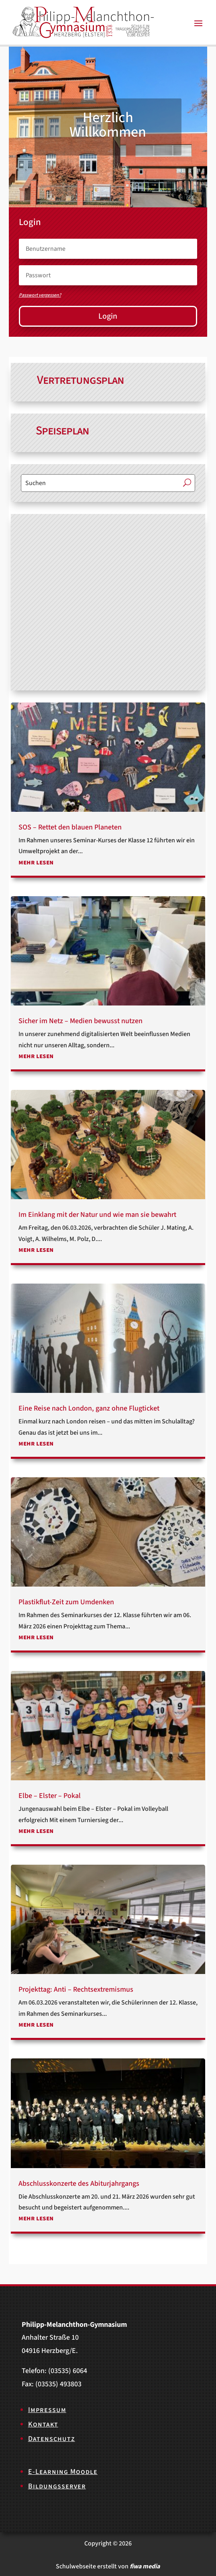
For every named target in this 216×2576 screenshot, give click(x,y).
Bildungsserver (57, 2486)
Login (107, 316)
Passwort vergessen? (40, 295)
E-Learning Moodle (63, 2472)
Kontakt (43, 2424)
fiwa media (145, 2566)
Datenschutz (51, 2439)
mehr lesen (35, 862)
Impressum (47, 2410)
